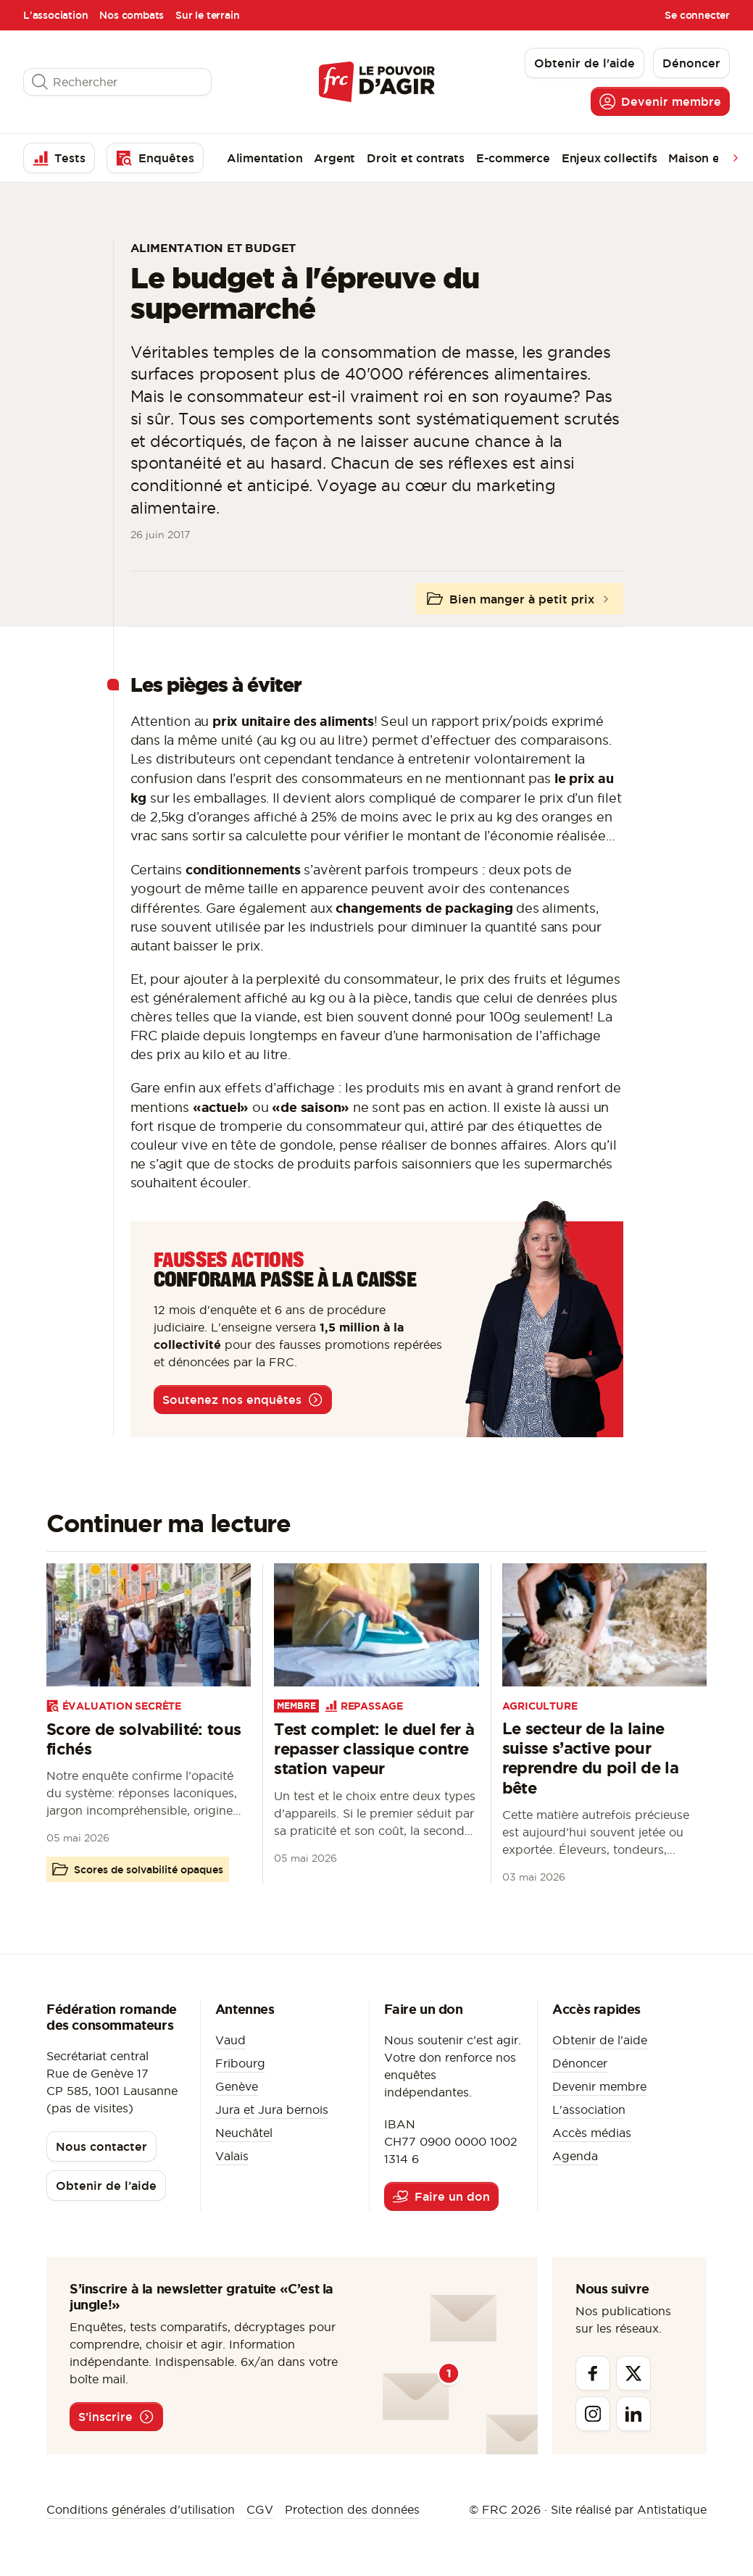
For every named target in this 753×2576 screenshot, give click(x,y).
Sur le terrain (207, 15)
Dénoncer (579, 2063)
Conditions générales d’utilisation (140, 2509)
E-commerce (513, 157)
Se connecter (697, 15)
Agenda (575, 2155)
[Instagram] (592, 2413)
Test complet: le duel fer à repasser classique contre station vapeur (374, 1749)
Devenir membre (599, 2086)
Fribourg (240, 2063)
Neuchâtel (244, 2132)
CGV (259, 2509)
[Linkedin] (633, 2413)
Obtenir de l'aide (599, 2039)
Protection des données (352, 2509)
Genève (236, 2086)
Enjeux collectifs (609, 157)
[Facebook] (592, 2373)
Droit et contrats (416, 157)
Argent (334, 157)
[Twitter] (633, 2373)
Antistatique (672, 2509)
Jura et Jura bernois (271, 2109)
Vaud (230, 2039)
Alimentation (265, 157)
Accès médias (591, 2132)
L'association (55, 15)
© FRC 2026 (505, 2509)
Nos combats (131, 15)
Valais (232, 2155)
